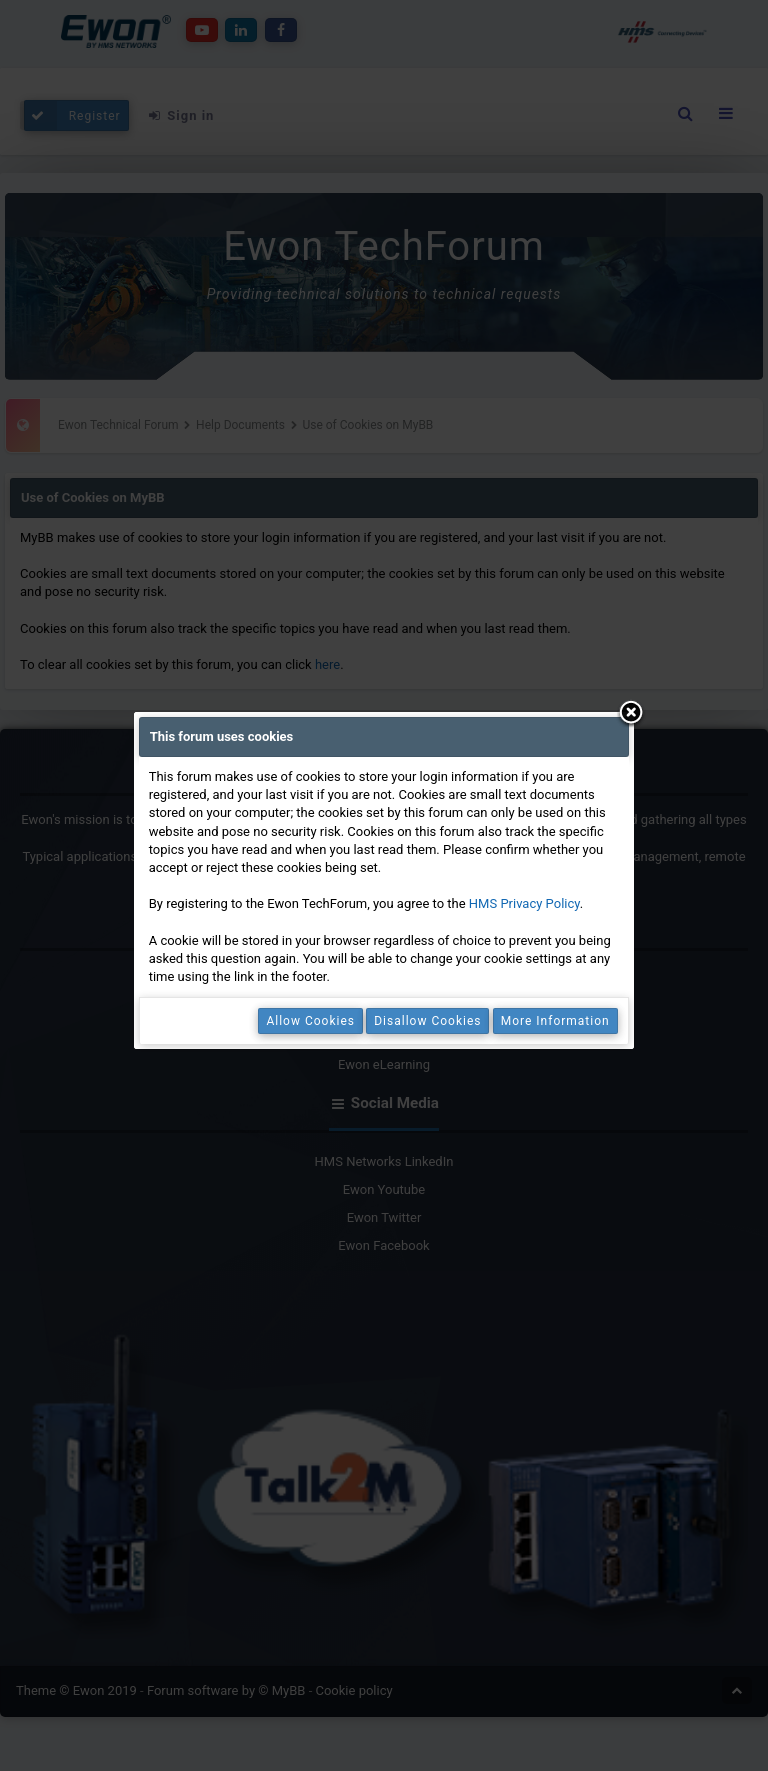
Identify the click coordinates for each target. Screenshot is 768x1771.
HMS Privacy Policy (524, 903)
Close (631, 714)
